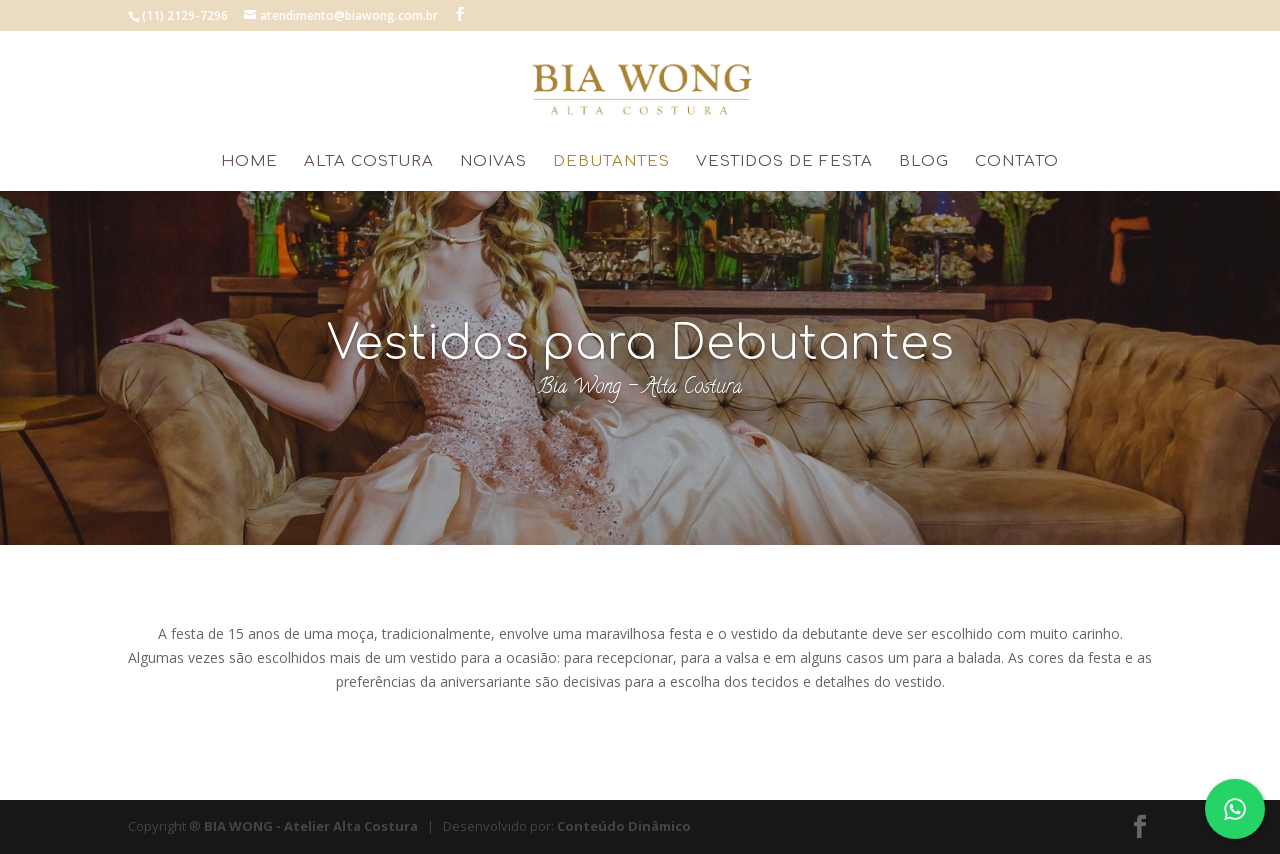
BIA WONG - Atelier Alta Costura (311, 826)
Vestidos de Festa (784, 162)
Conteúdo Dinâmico (624, 826)
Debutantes (611, 162)
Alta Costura (369, 162)
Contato (1017, 162)
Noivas (493, 162)
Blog (924, 162)
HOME (249, 162)
